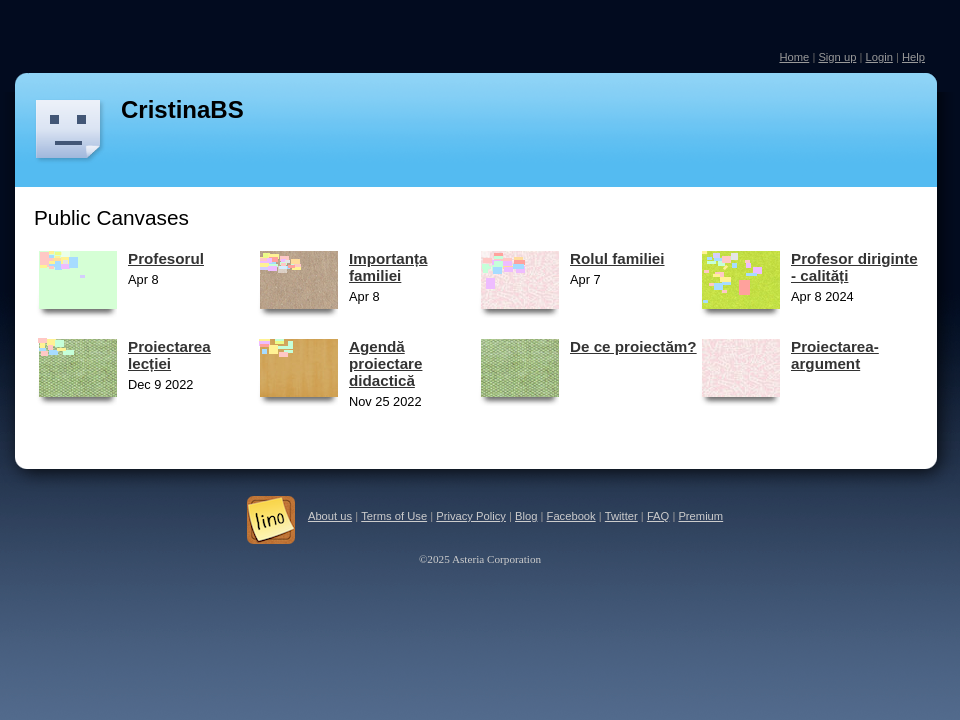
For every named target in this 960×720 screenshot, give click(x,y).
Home (794, 57)
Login (878, 57)
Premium (700, 516)
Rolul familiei (617, 258)
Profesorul (166, 258)
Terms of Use (394, 516)
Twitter (621, 516)
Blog (526, 516)
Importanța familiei (388, 267)
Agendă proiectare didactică (385, 363)
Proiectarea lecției (169, 355)
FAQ (658, 516)
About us (330, 516)
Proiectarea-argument (835, 355)
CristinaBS (182, 109)
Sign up (837, 57)
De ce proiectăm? (633, 346)
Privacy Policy (471, 516)
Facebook (571, 516)
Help (913, 57)
